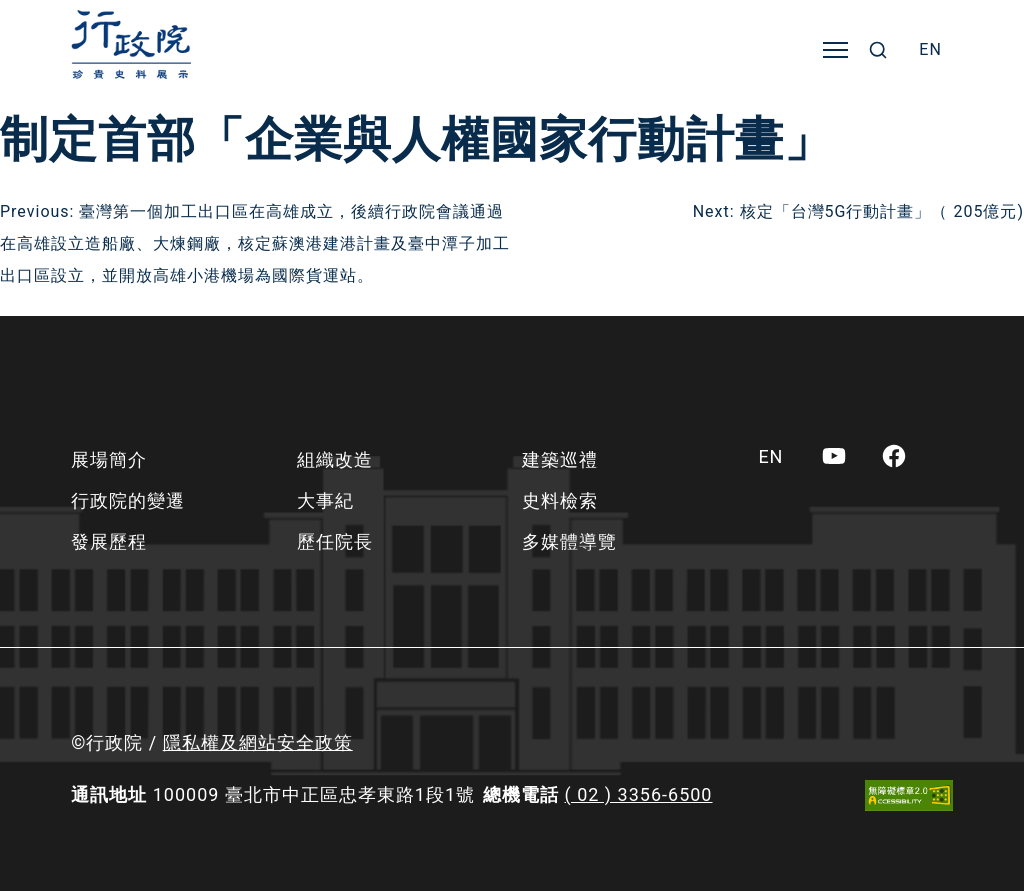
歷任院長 (335, 541)
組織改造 (335, 459)
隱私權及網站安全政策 (258, 742)
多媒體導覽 (569, 541)
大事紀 (325, 500)
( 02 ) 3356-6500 (639, 794)
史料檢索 (560, 500)
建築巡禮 (560, 459)
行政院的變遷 (128, 500)
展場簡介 (109, 459)
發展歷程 (109, 541)
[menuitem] (930, 50)
